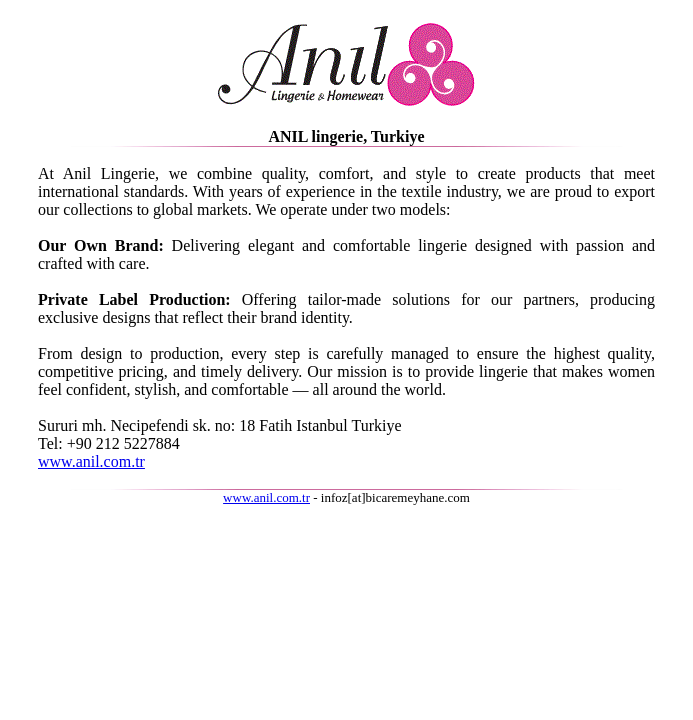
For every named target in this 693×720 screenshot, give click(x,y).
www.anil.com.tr (91, 461)
